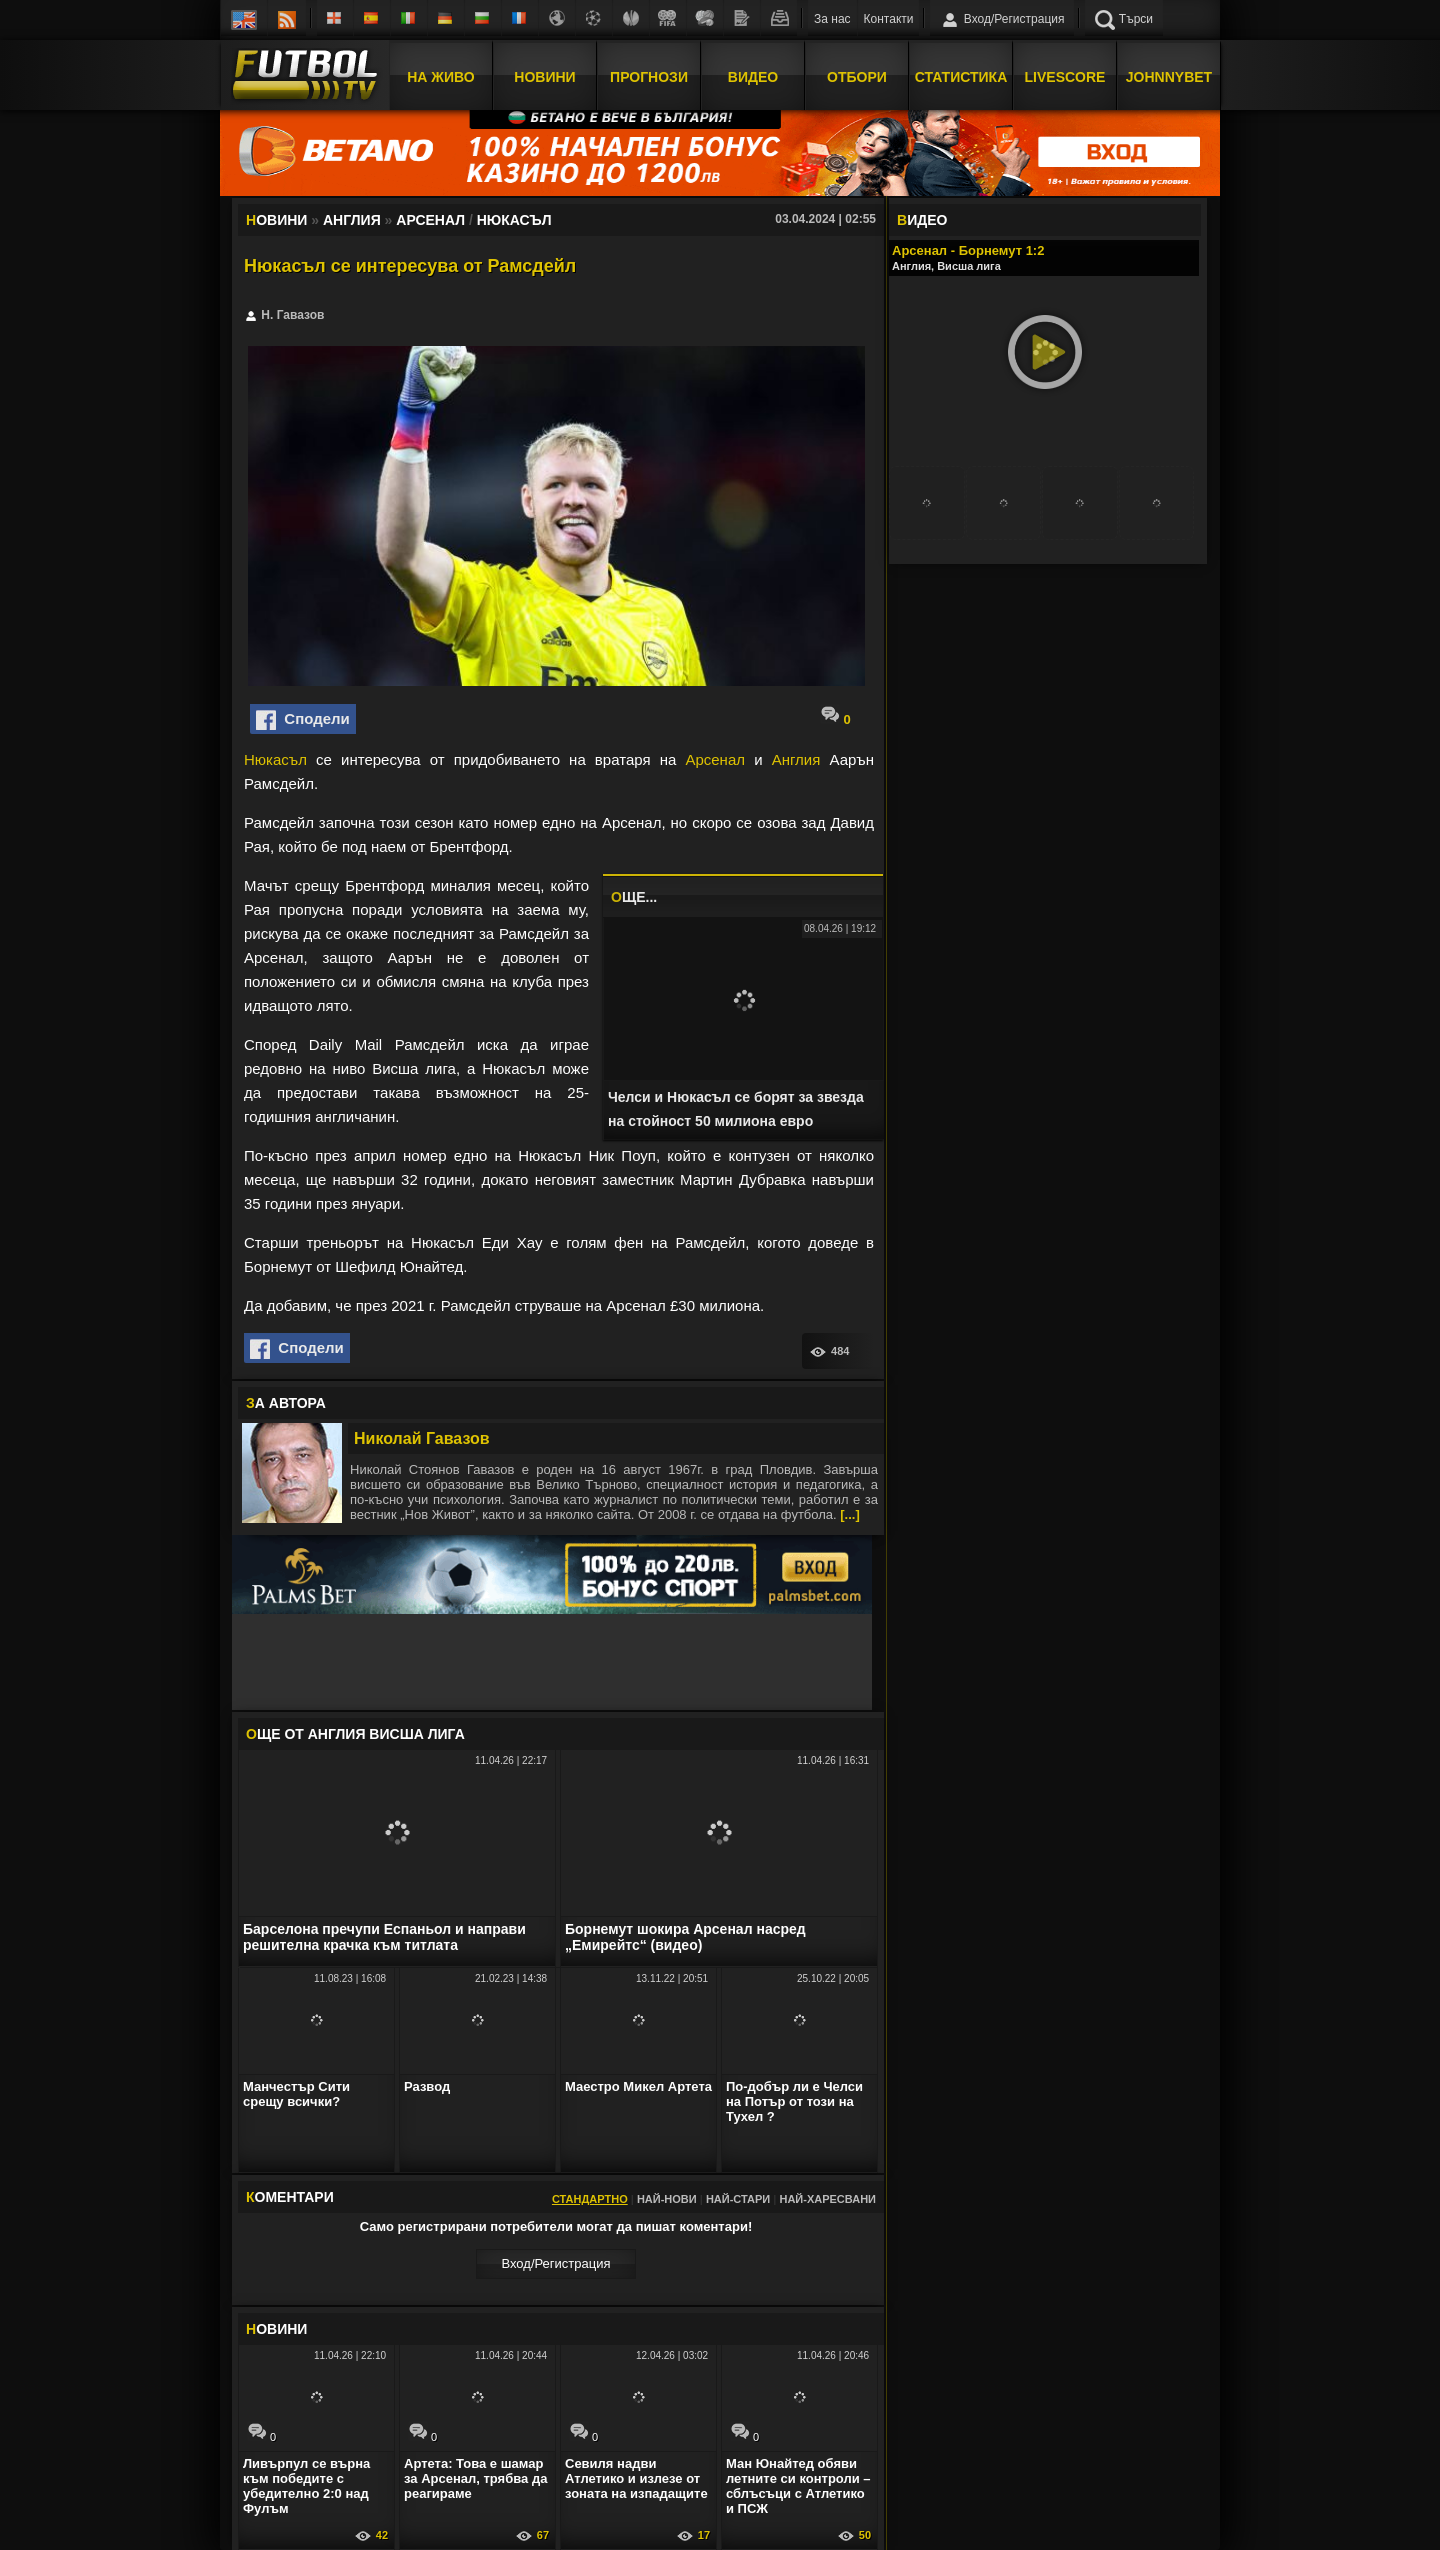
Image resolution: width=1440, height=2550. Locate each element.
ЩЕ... (634, 897)
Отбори (857, 73)
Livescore (1065, 73)
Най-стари (738, 2199)
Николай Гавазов (422, 1438)
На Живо (440, 73)
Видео (753, 73)
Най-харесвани (827, 2199)
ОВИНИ (276, 2329)
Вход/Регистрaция (555, 2263)
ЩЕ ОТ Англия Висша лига (355, 1734)
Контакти (889, 19)
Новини (544, 73)
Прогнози (649, 73)
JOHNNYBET (1169, 73)
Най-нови (667, 2199)
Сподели (303, 720)
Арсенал (715, 759)
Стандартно (590, 2199)
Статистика (961, 73)
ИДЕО (922, 220)
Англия (796, 759)
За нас (832, 19)
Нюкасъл (275, 759)
